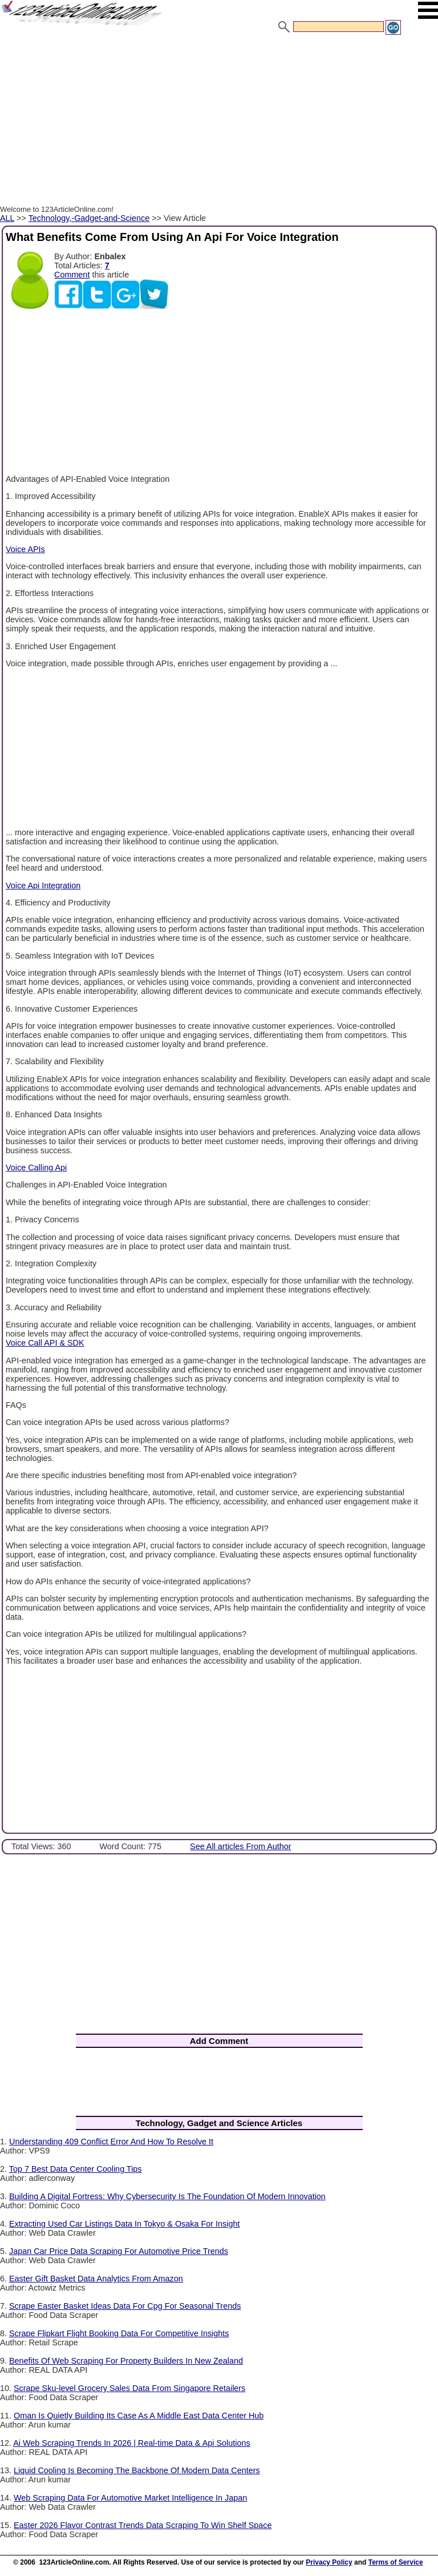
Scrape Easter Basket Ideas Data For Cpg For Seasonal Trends (125, 2306)
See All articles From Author (240, 1846)
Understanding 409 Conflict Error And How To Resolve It (111, 2141)
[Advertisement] (219, 122)
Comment (72, 274)
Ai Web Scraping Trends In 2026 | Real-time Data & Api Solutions (131, 2443)
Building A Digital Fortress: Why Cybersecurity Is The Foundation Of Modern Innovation (167, 2196)
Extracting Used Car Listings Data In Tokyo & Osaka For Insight (124, 2223)
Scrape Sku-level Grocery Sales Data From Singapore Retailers (129, 2388)
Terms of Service (395, 2562)
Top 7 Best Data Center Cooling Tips (75, 2169)
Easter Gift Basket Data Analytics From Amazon (96, 2278)
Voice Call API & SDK (45, 1342)
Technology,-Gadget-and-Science (89, 218)
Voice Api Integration (43, 885)
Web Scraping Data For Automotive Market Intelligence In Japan (130, 2497)
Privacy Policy (329, 2562)
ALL (7, 218)
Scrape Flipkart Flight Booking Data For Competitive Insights (119, 2333)
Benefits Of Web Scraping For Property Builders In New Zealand (126, 2360)
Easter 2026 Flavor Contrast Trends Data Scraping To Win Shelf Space (142, 2525)
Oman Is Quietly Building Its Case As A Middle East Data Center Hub (138, 2415)
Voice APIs (25, 549)
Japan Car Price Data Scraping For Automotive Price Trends (118, 2251)
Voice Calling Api (36, 1167)
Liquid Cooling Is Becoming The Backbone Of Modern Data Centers (137, 2470)
